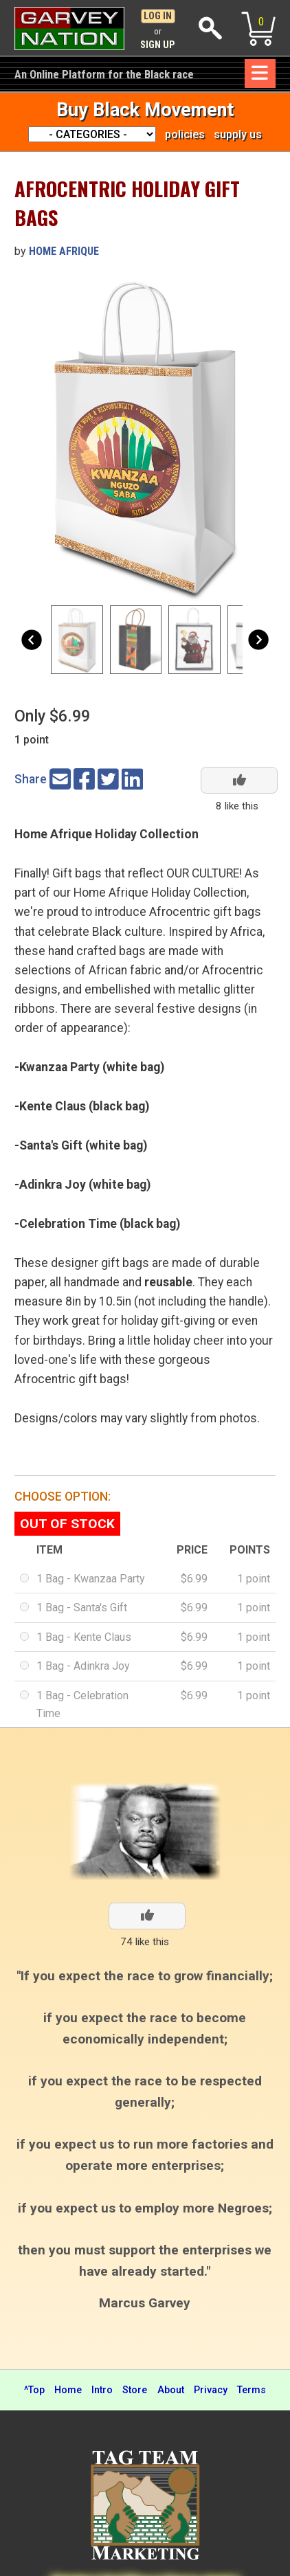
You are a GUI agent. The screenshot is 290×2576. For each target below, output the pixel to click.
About (170, 2390)
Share (30, 779)
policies (185, 134)
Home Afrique (64, 251)
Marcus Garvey (144, 2303)
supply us (238, 134)
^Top (34, 2390)
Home (68, 2390)
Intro (102, 2390)
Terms (251, 2390)
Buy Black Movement (145, 110)
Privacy (210, 2390)
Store (134, 2390)
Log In (158, 16)
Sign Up (157, 45)
